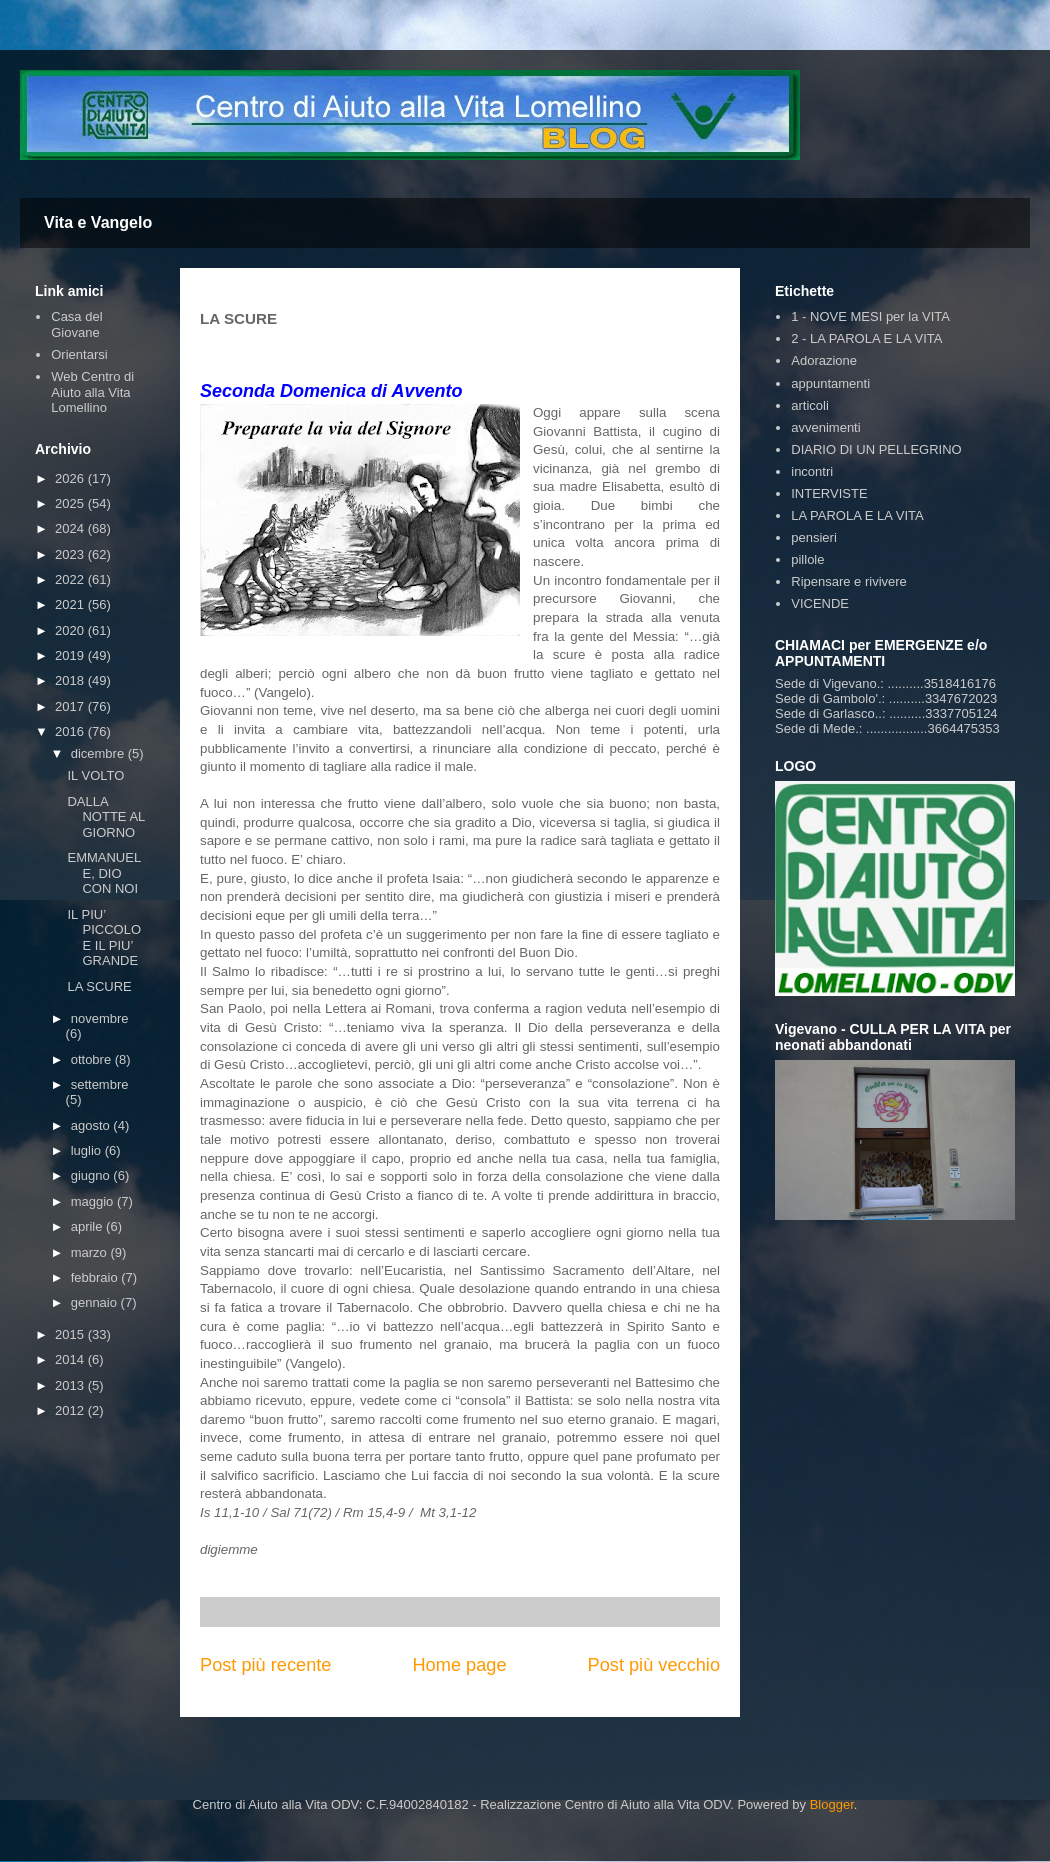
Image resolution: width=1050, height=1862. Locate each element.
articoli (810, 405)
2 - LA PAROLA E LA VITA (866, 338)
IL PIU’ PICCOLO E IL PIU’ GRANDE (104, 938)
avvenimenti (825, 427)
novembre (100, 1018)
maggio (94, 1201)
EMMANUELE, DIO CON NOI (104, 873)
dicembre (99, 753)
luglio (88, 1150)
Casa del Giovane (76, 324)
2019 (71, 655)
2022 (71, 579)
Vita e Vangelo (98, 222)
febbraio (96, 1277)
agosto (92, 1125)
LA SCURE (99, 986)
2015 (71, 1334)
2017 (71, 706)
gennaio (96, 1302)
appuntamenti (830, 383)
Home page (459, 1665)
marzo (91, 1252)
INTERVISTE (829, 493)
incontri (812, 471)
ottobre (93, 1059)
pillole (807, 559)
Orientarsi (79, 354)
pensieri (814, 537)
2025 (71, 503)
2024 (71, 528)
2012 (71, 1410)
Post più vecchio (654, 1665)
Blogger (832, 1804)
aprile (88, 1226)
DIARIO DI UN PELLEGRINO (876, 449)
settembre (100, 1084)
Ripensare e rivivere (849, 581)
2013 (71, 1385)
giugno (92, 1175)
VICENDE (820, 603)
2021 (71, 604)
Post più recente (265, 1665)
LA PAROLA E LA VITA (857, 515)
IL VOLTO (95, 775)
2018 (71, 680)
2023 (71, 554)
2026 (71, 478)
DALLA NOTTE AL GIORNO (105, 817)
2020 (71, 630)
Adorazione (824, 360)
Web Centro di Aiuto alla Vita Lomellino (92, 392)
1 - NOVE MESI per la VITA (870, 316)
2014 (71, 1359)
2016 (71, 731)
